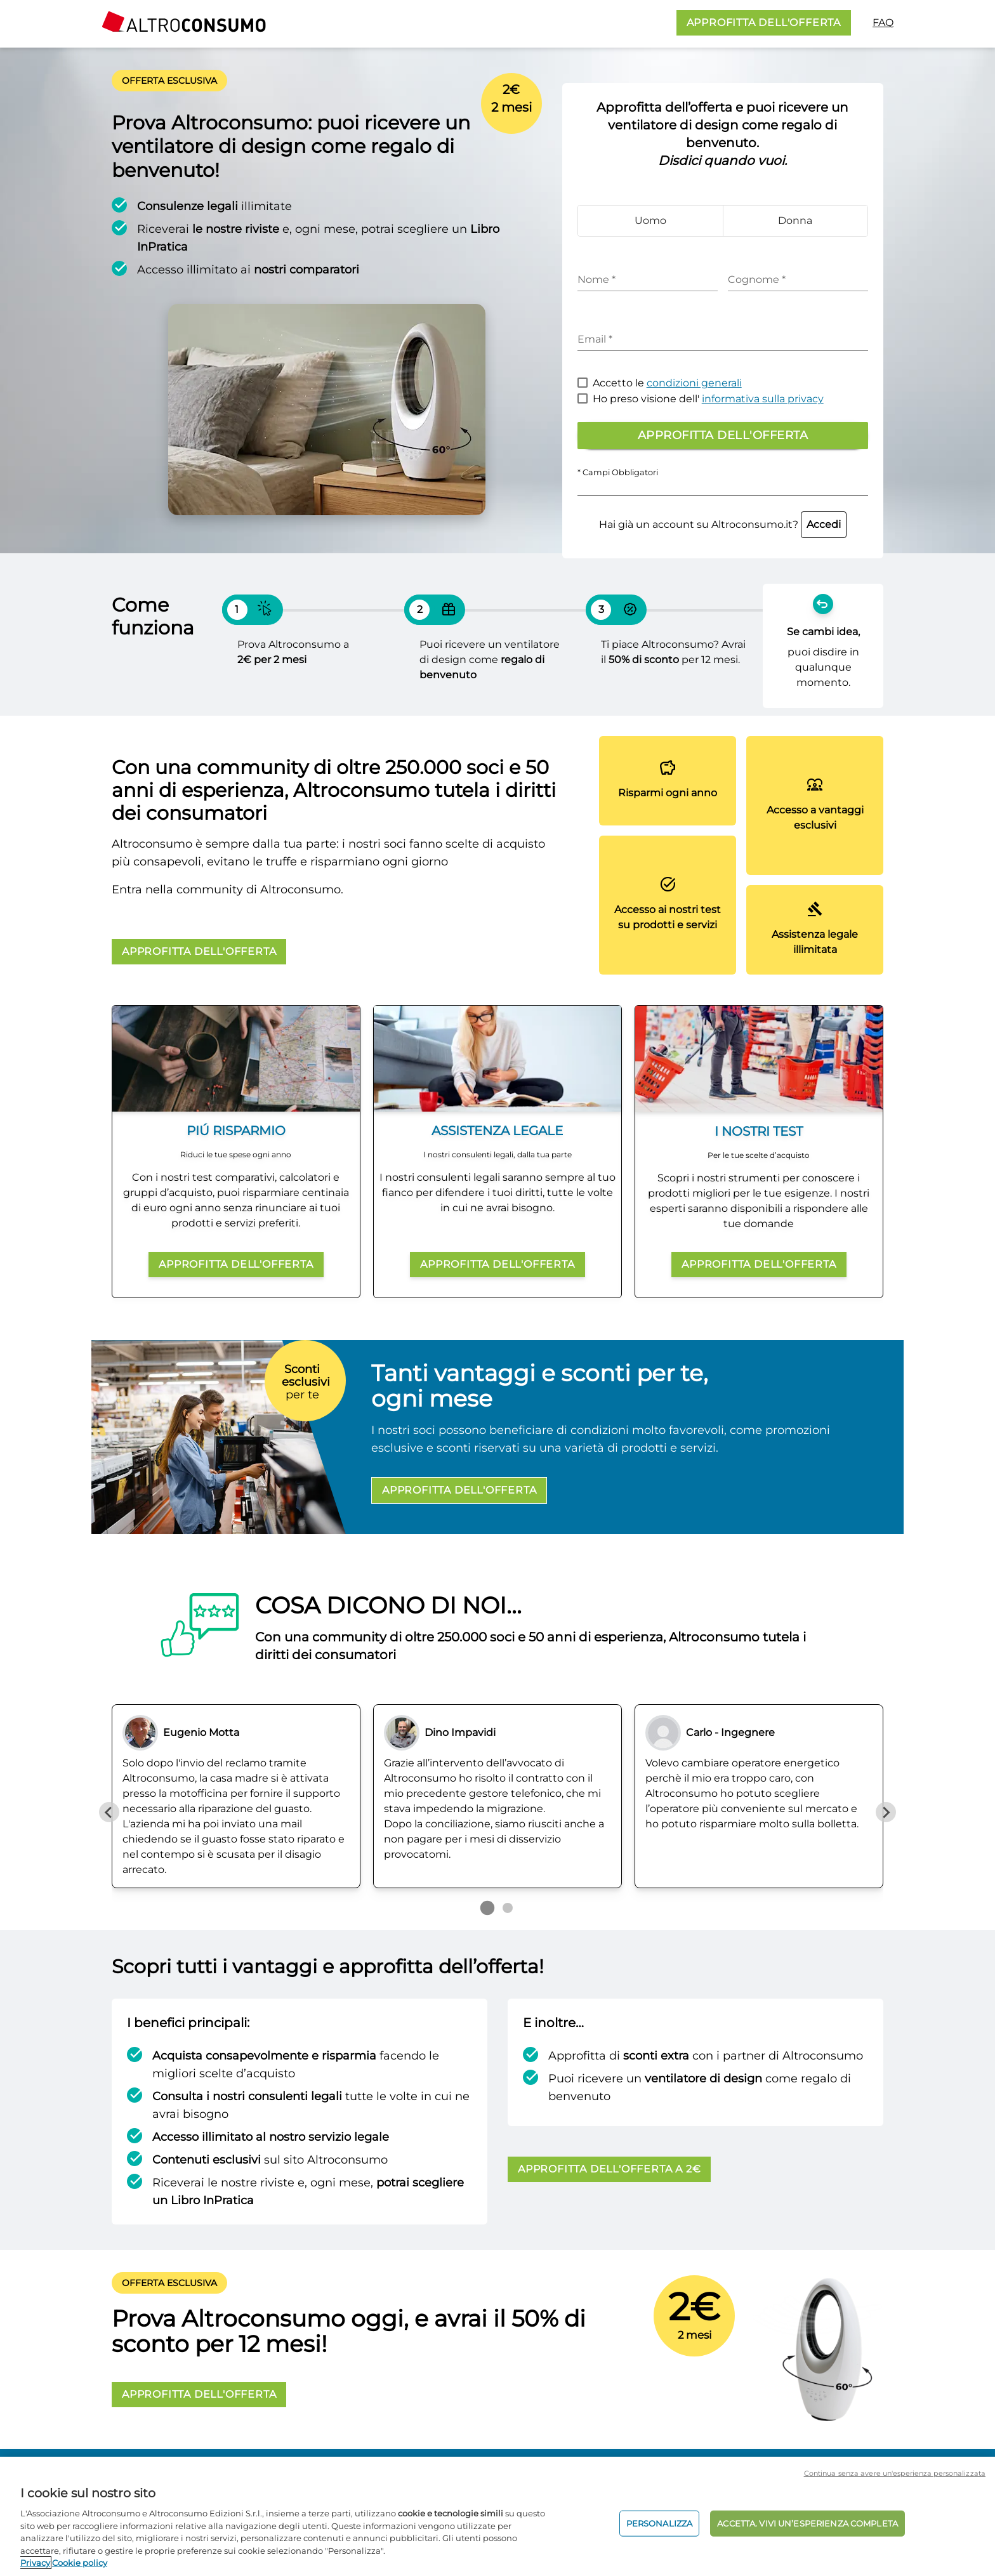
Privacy (35, 2563)
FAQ (883, 22)
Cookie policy (79, 2563)
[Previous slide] (109, 1812)
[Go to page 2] (508, 1908)
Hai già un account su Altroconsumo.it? (723, 524)
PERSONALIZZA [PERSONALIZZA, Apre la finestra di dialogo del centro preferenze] (659, 2523)
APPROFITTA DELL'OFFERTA (764, 22)
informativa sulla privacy (763, 399)
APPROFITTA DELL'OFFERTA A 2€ (609, 2169)
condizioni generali (694, 383)
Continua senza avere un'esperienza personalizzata (894, 2473)
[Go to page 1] (487, 1908)
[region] (497, 2516)
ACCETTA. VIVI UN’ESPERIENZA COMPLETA (807, 2523)
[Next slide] (886, 1812)
